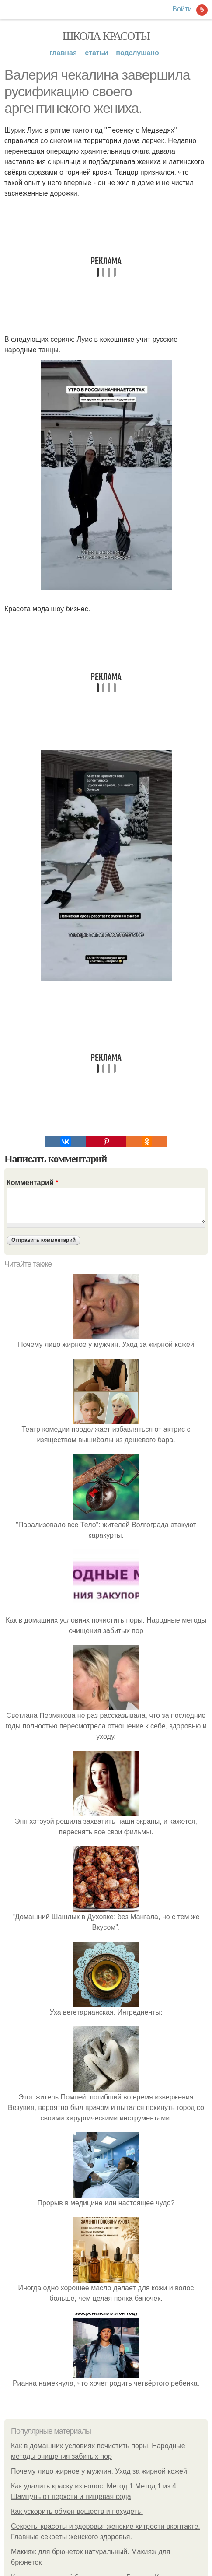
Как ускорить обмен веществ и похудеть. (77, 2511)
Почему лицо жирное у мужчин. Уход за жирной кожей (99, 2471)
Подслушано (137, 52)
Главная (63, 52)
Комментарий (32, 1182)
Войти (182, 9)
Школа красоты (106, 36)
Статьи (96, 52)
